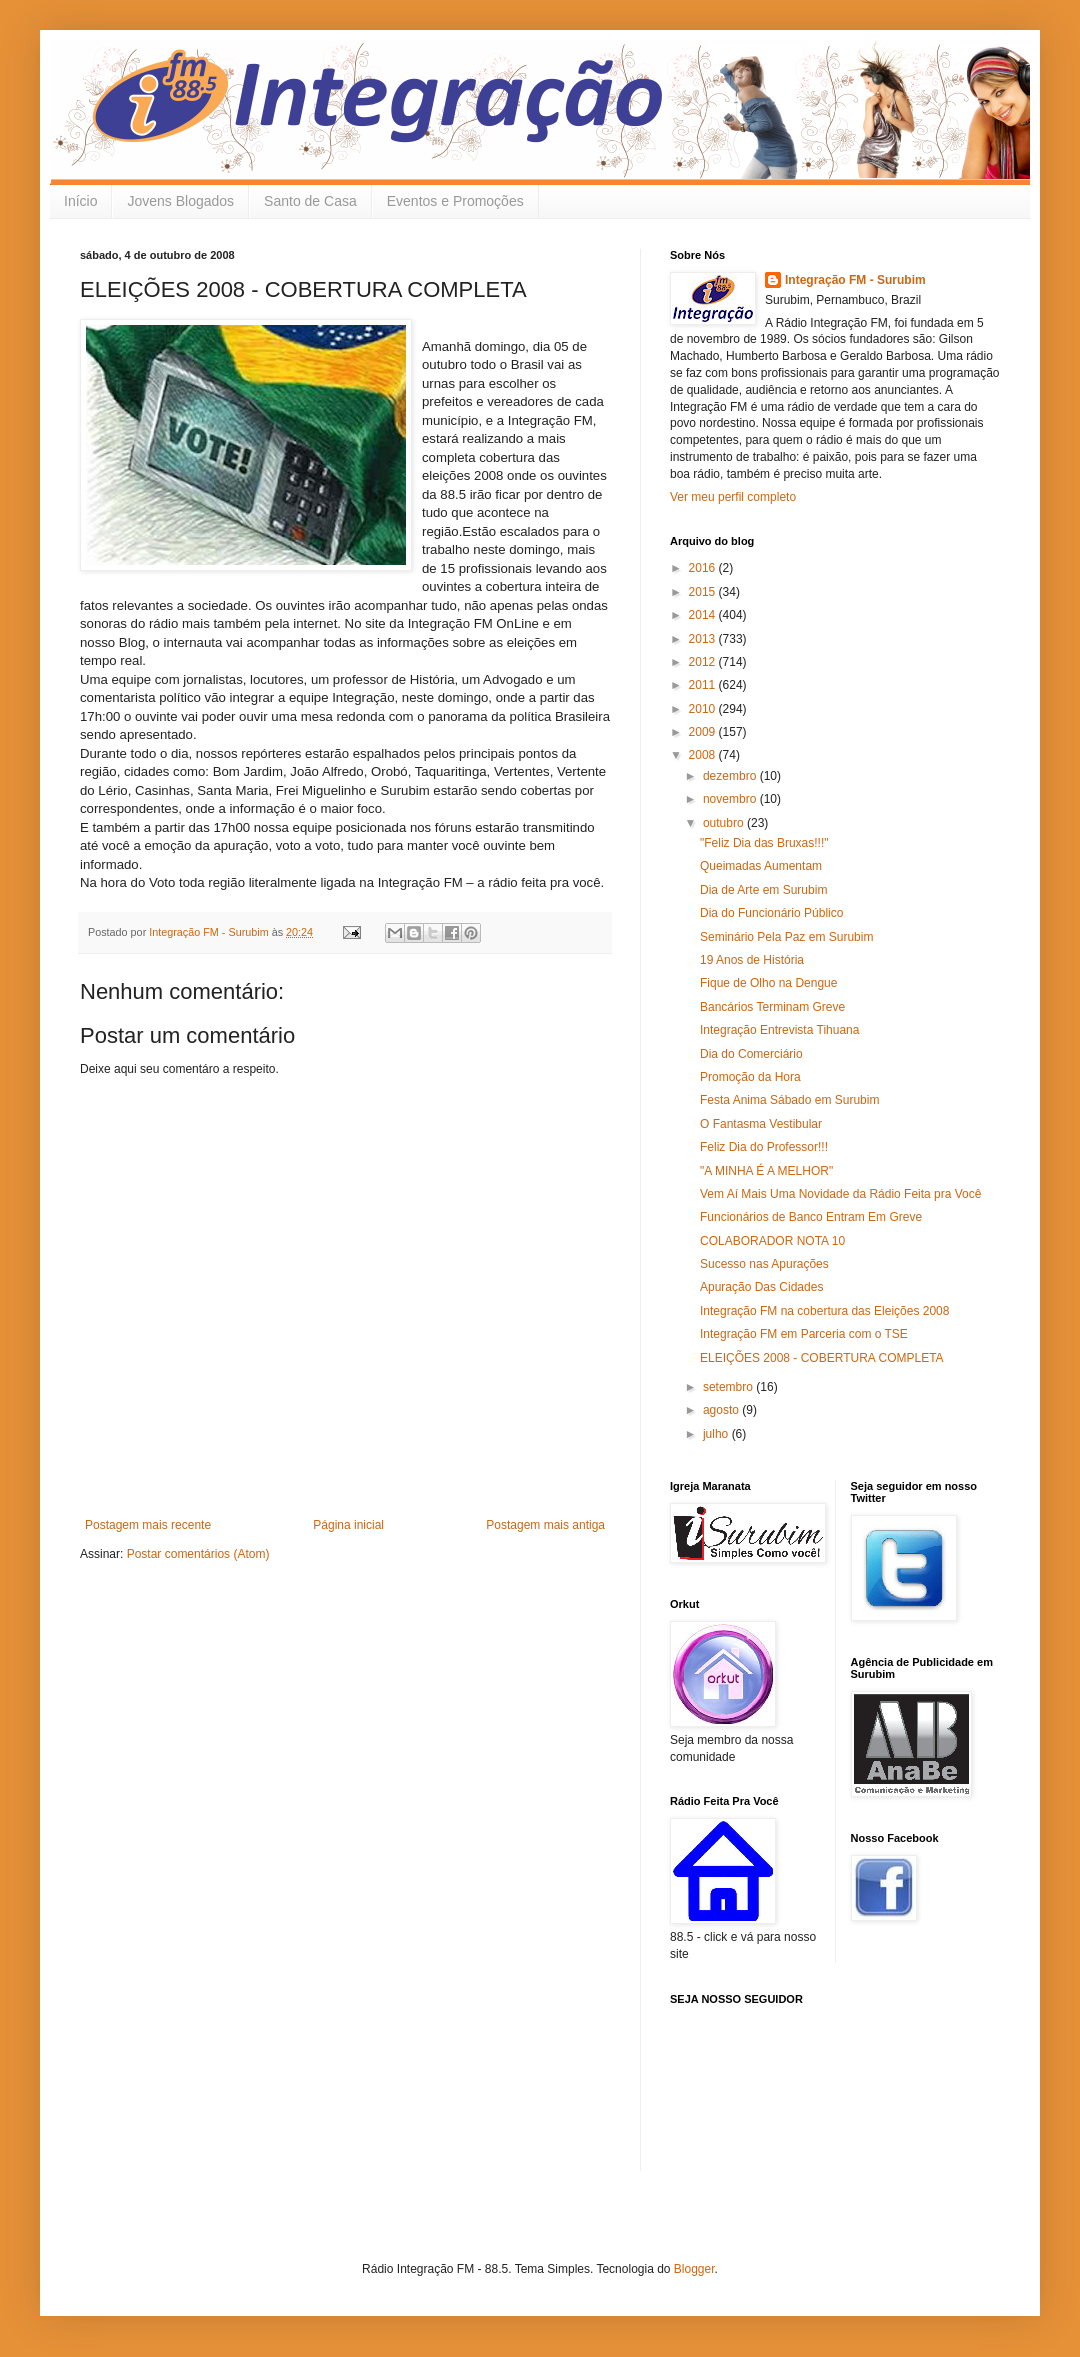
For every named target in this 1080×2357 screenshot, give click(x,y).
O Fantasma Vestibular (761, 1124)
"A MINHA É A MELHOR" (766, 1171)
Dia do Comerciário (751, 1054)
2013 (704, 639)
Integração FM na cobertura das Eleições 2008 (824, 1311)
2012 (704, 662)
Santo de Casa (310, 201)
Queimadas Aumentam (761, 866)
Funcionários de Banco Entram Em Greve (811, 1217)
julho (717, 1434)
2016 (704, 568)
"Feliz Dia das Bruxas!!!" (764, 843)
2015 (704, 592)
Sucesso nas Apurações (764, 1264)
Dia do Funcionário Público (771, 913)
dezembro (731, 776)
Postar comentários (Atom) (198, 1554)
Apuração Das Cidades (761, 1287)
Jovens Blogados (180, 201)
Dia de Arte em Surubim (763, 890)
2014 (704, 615)
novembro (731, 799)
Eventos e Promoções (455, 201)
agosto (722, 1410)
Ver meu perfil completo (733, 497)
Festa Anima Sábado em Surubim (789, 1100)
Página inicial (348, 1525)
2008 (704, 755)
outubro (725, 823)
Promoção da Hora (750, 1077)
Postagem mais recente (148, 1525)
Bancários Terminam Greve (772, 1007)
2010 (704, 709)
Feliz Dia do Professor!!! (764, 1147)
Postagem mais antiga (545, 1525)
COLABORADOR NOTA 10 (772, 1241)
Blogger (694, 2269)
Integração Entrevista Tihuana (779, 1030)
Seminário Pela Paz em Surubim (786, 937)
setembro (729, 1387)
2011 (704, 685)
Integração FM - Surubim (855, 280)
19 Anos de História (752, 960)
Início (80, 201)
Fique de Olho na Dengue (768, 983)
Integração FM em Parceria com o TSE (804, 1334)
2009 (704, 732)
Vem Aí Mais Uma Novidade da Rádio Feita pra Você (840, 1194)
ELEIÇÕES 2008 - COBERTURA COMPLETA (822, 1358)
